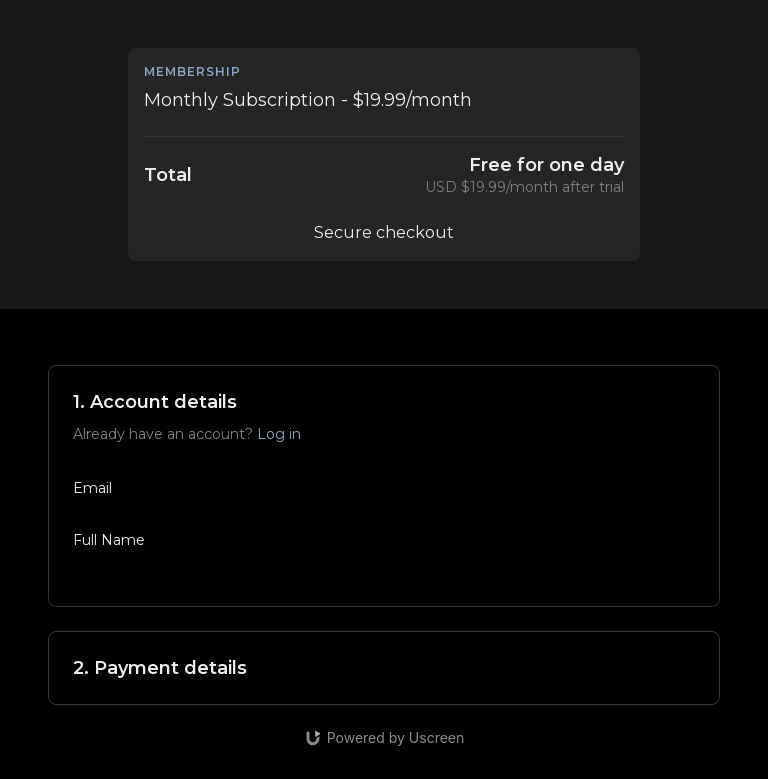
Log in (279, 434)
